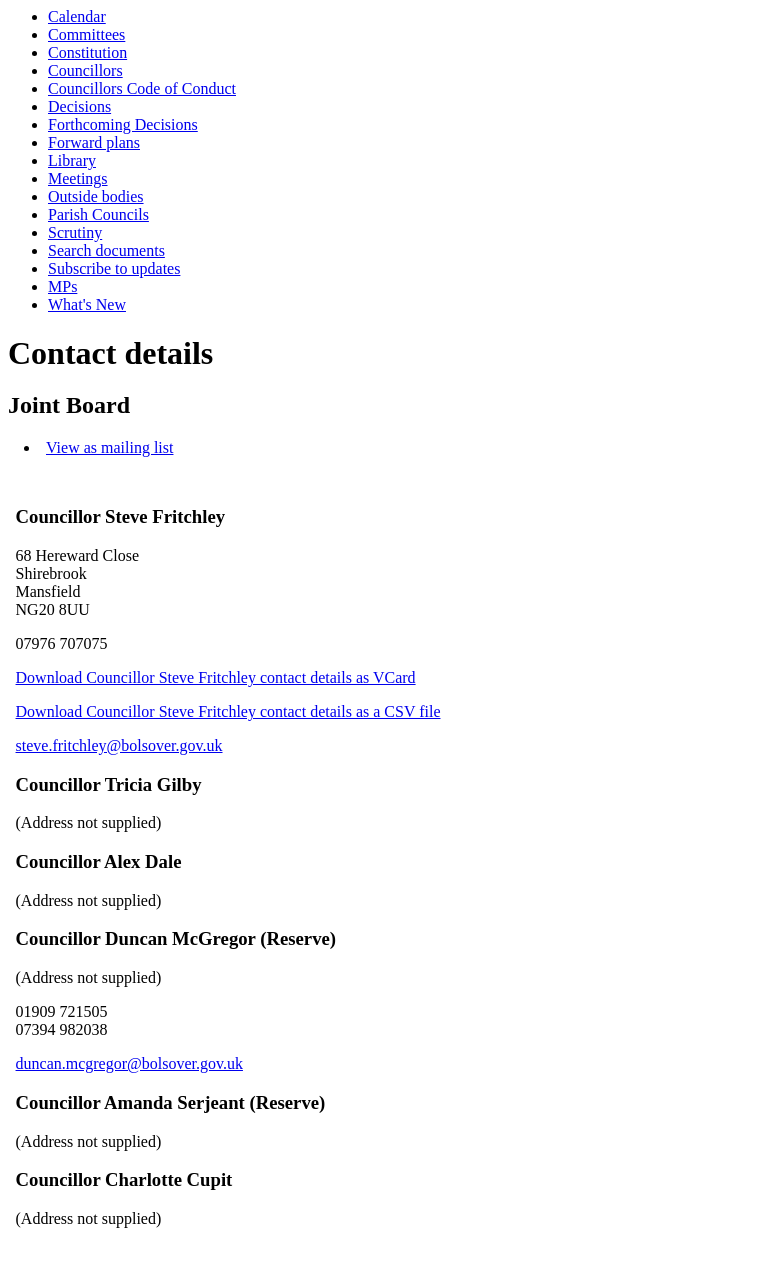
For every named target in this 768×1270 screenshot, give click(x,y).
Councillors (85, 70)
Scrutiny (75, 232)
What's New (87, 304)
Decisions (79, 106)
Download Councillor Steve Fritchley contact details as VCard (216, 677)
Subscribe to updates (114, 268)
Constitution (87, 52)
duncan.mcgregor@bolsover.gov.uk (129, 1063)
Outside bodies (96, 196)
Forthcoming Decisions (123, 124)
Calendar (77, 16)
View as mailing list (109, 447)
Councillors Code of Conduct (142, 88)
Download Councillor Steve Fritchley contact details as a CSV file (228, 711)
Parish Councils (98, 214)
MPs (62, 286)
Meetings (78, 178)
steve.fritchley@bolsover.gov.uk (119, 745)
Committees (86, 34)
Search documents (106, 250)
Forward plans (94, 142)
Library (72, 160)
